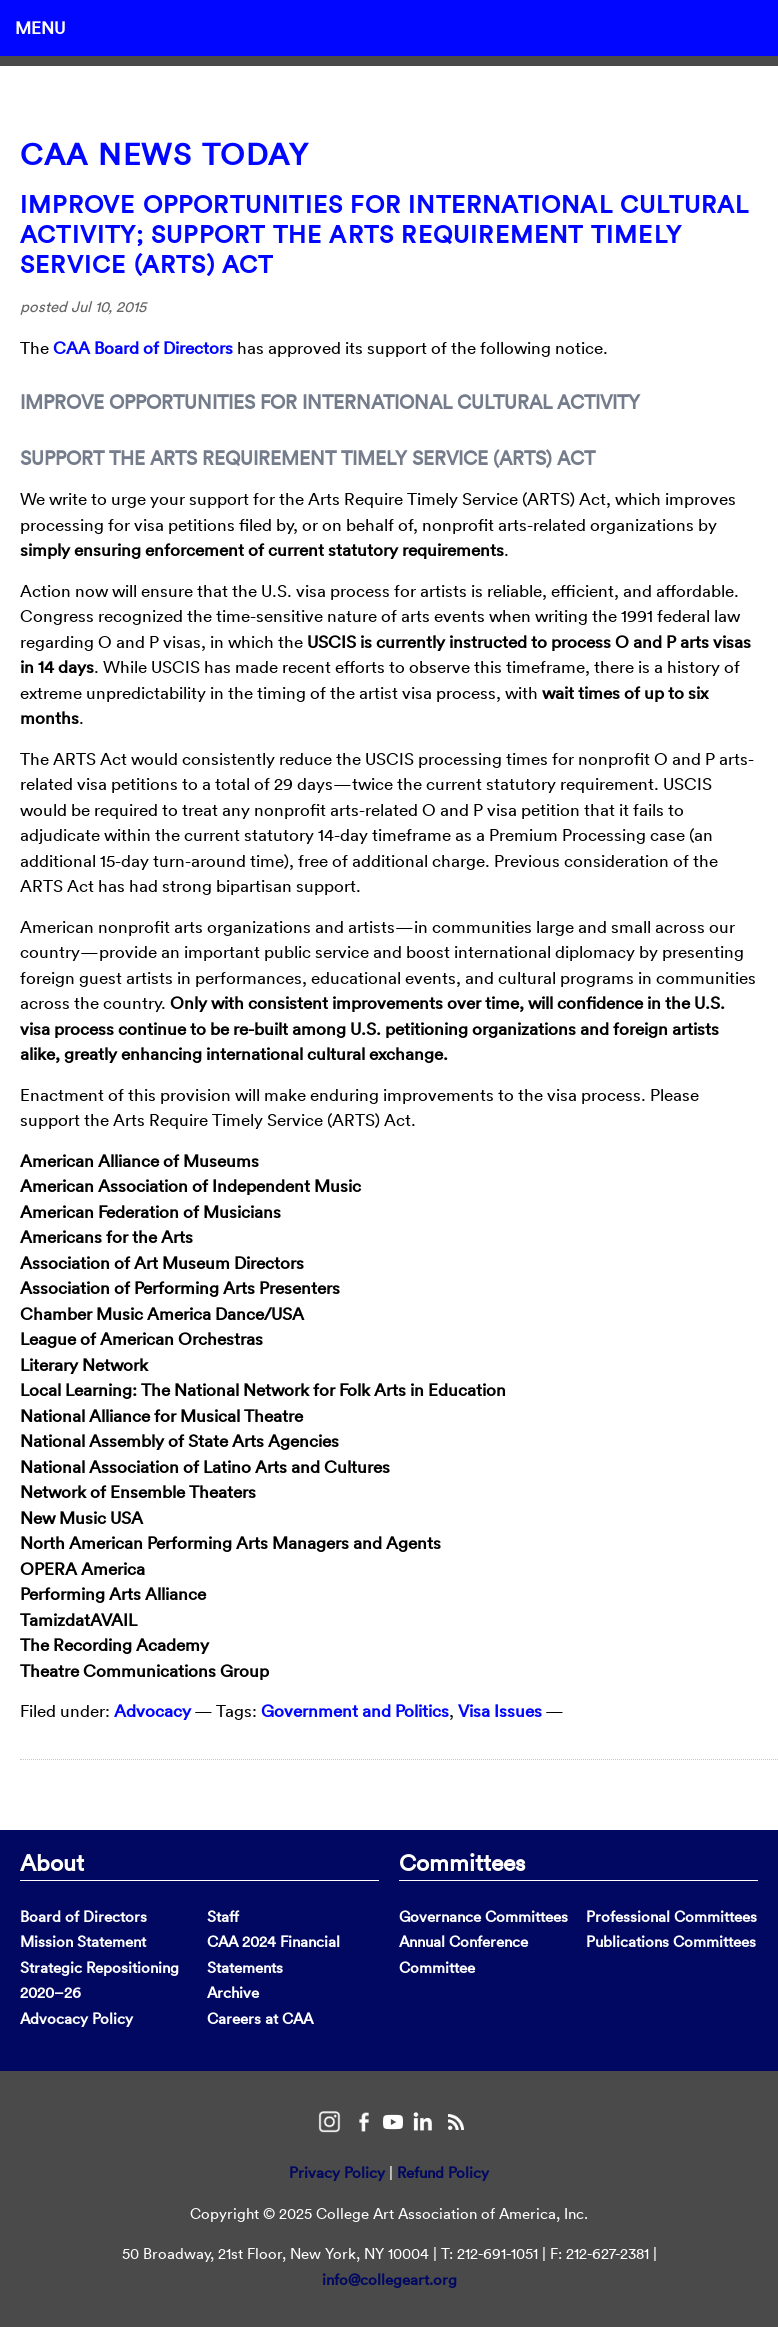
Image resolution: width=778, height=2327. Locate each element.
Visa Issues (500, 1710)
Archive (233, 1992)
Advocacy (152, 1710)
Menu (40, 27)
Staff (223, 1916)
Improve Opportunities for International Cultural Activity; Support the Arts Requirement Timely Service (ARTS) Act (385, 234)
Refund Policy (443, 2172)
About (52, 1862)
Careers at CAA (260, 2018)
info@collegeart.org (389, 2279)
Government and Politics (355, 1710)
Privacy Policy (337, 2172)
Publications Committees (671, 1941)
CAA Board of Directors (143, 347)
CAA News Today (164, 154)
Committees (462, 1862)
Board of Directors (83, 1916)
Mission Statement (83, 1941)
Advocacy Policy (76, 2018)
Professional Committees (671, 1916)
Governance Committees (483, 1916)
